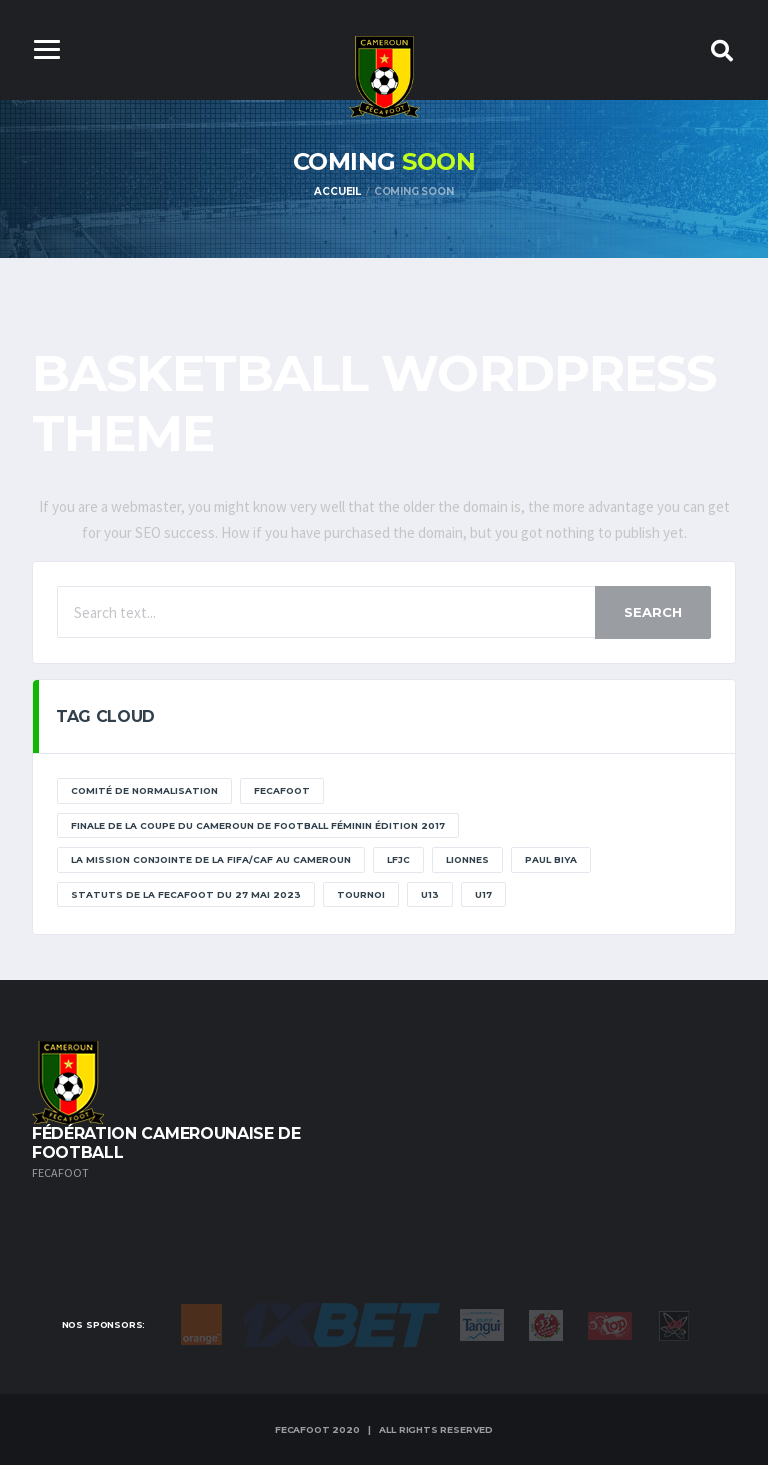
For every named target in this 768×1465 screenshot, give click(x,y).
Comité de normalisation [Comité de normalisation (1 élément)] (144, 790)
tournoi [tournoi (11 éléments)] (361, 894)
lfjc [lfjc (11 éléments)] (398, 859)
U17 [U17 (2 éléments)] (483, 894)
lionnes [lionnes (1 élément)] (467, 859)
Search (653, 612)
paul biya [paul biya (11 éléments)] (551, 859)
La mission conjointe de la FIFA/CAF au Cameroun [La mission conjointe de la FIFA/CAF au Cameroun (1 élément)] (211, 859)
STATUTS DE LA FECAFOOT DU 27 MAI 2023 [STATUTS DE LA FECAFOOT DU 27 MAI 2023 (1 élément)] (186, 894)
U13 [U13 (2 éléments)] (430, 894)
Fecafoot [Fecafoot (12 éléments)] (282, 790)
